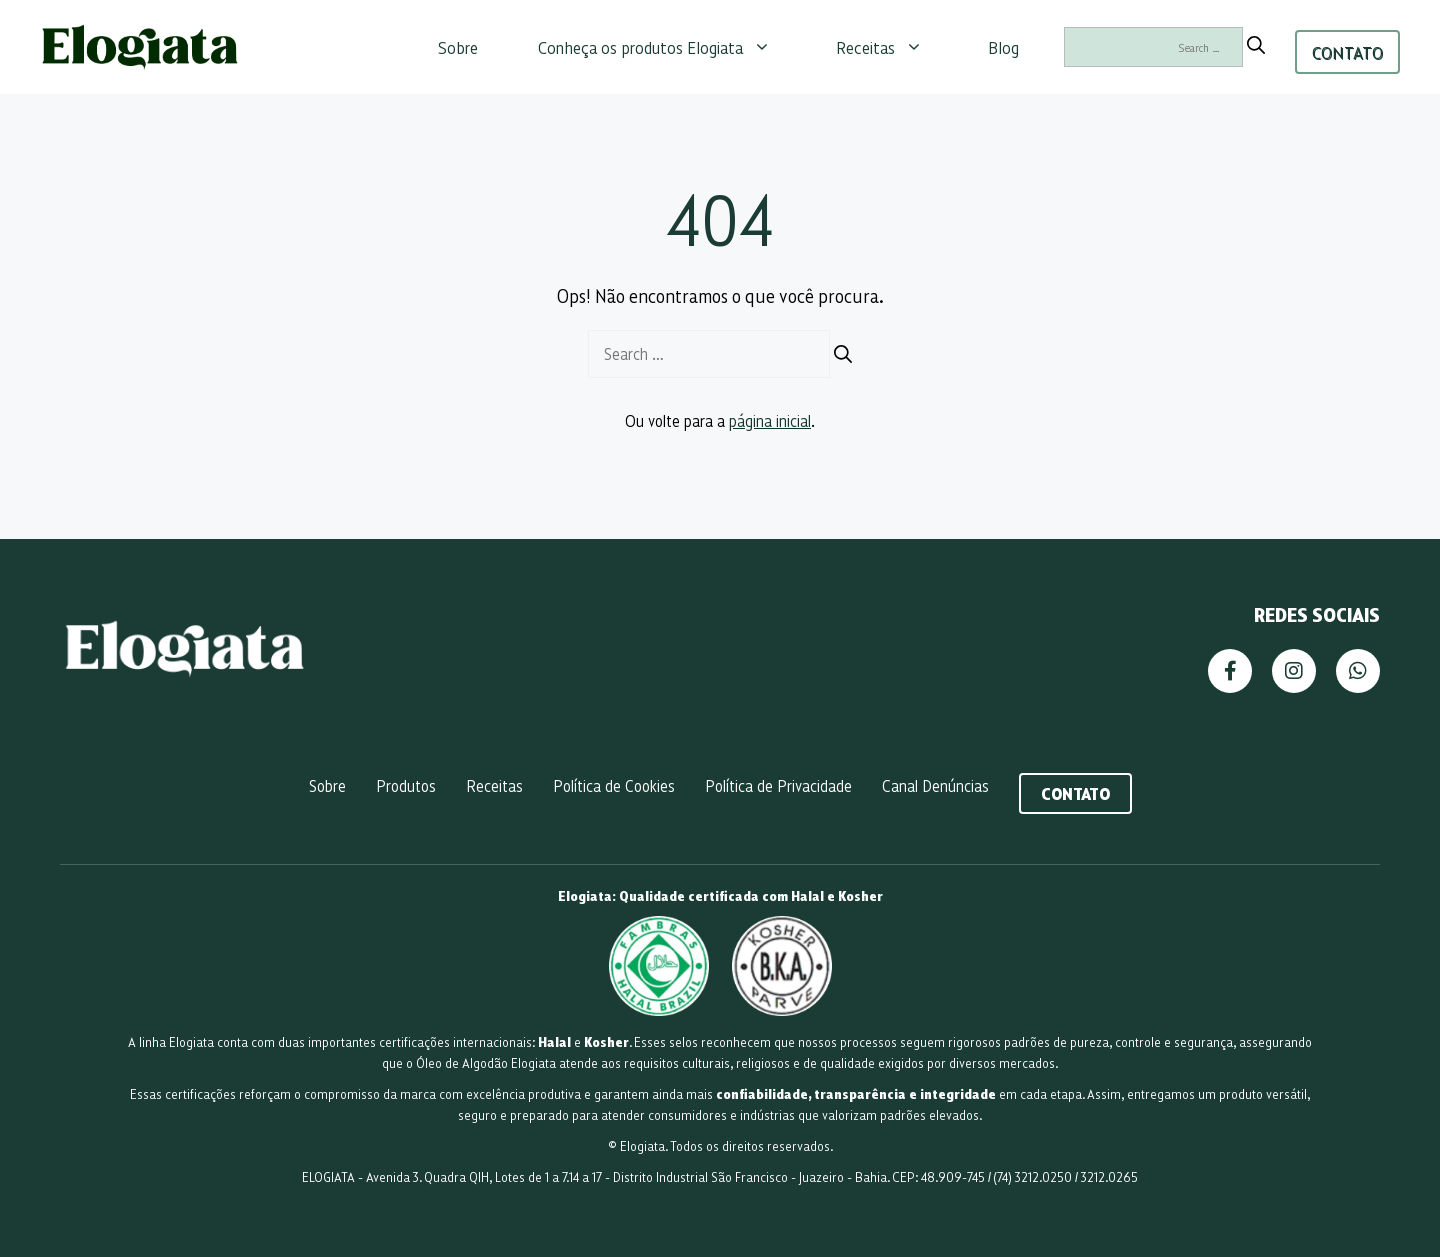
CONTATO (1347, 52)
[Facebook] (1230, 671)
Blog (1003, 47)
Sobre (458, 47)
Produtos (406, 785)
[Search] (1256, 46)
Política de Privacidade (778, 785)
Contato (1075, 793)
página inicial (770, 420)
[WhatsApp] (1358, 671)
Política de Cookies (614, 785)
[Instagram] (1294, 671)
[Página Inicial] (185, 673)
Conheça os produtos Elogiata (664, 47)
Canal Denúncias (935, 785)
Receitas (889, 47)
